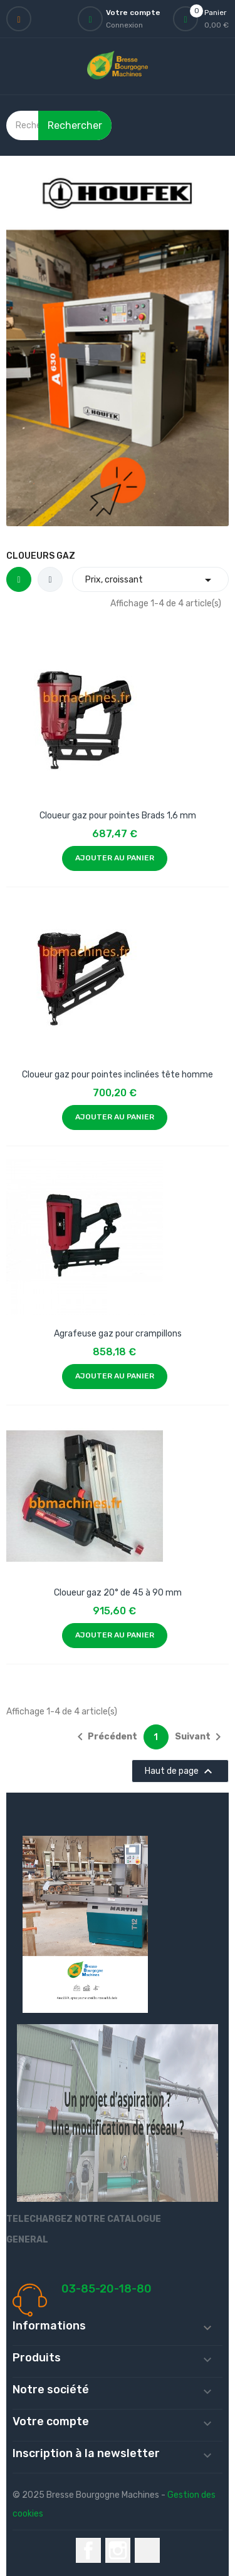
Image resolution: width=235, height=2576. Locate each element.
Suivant (200, 1736)
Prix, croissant (150, 580)
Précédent (105, 1736)
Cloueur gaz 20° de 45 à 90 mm (118, 1592)
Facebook (88, 2550)
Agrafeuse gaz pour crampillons (118, 1333)
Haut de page (180, 1771)
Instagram (117, 2550)
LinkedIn (147, 2550)
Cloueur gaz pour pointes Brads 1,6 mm (117, 815)
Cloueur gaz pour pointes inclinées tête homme (117, 1074)
